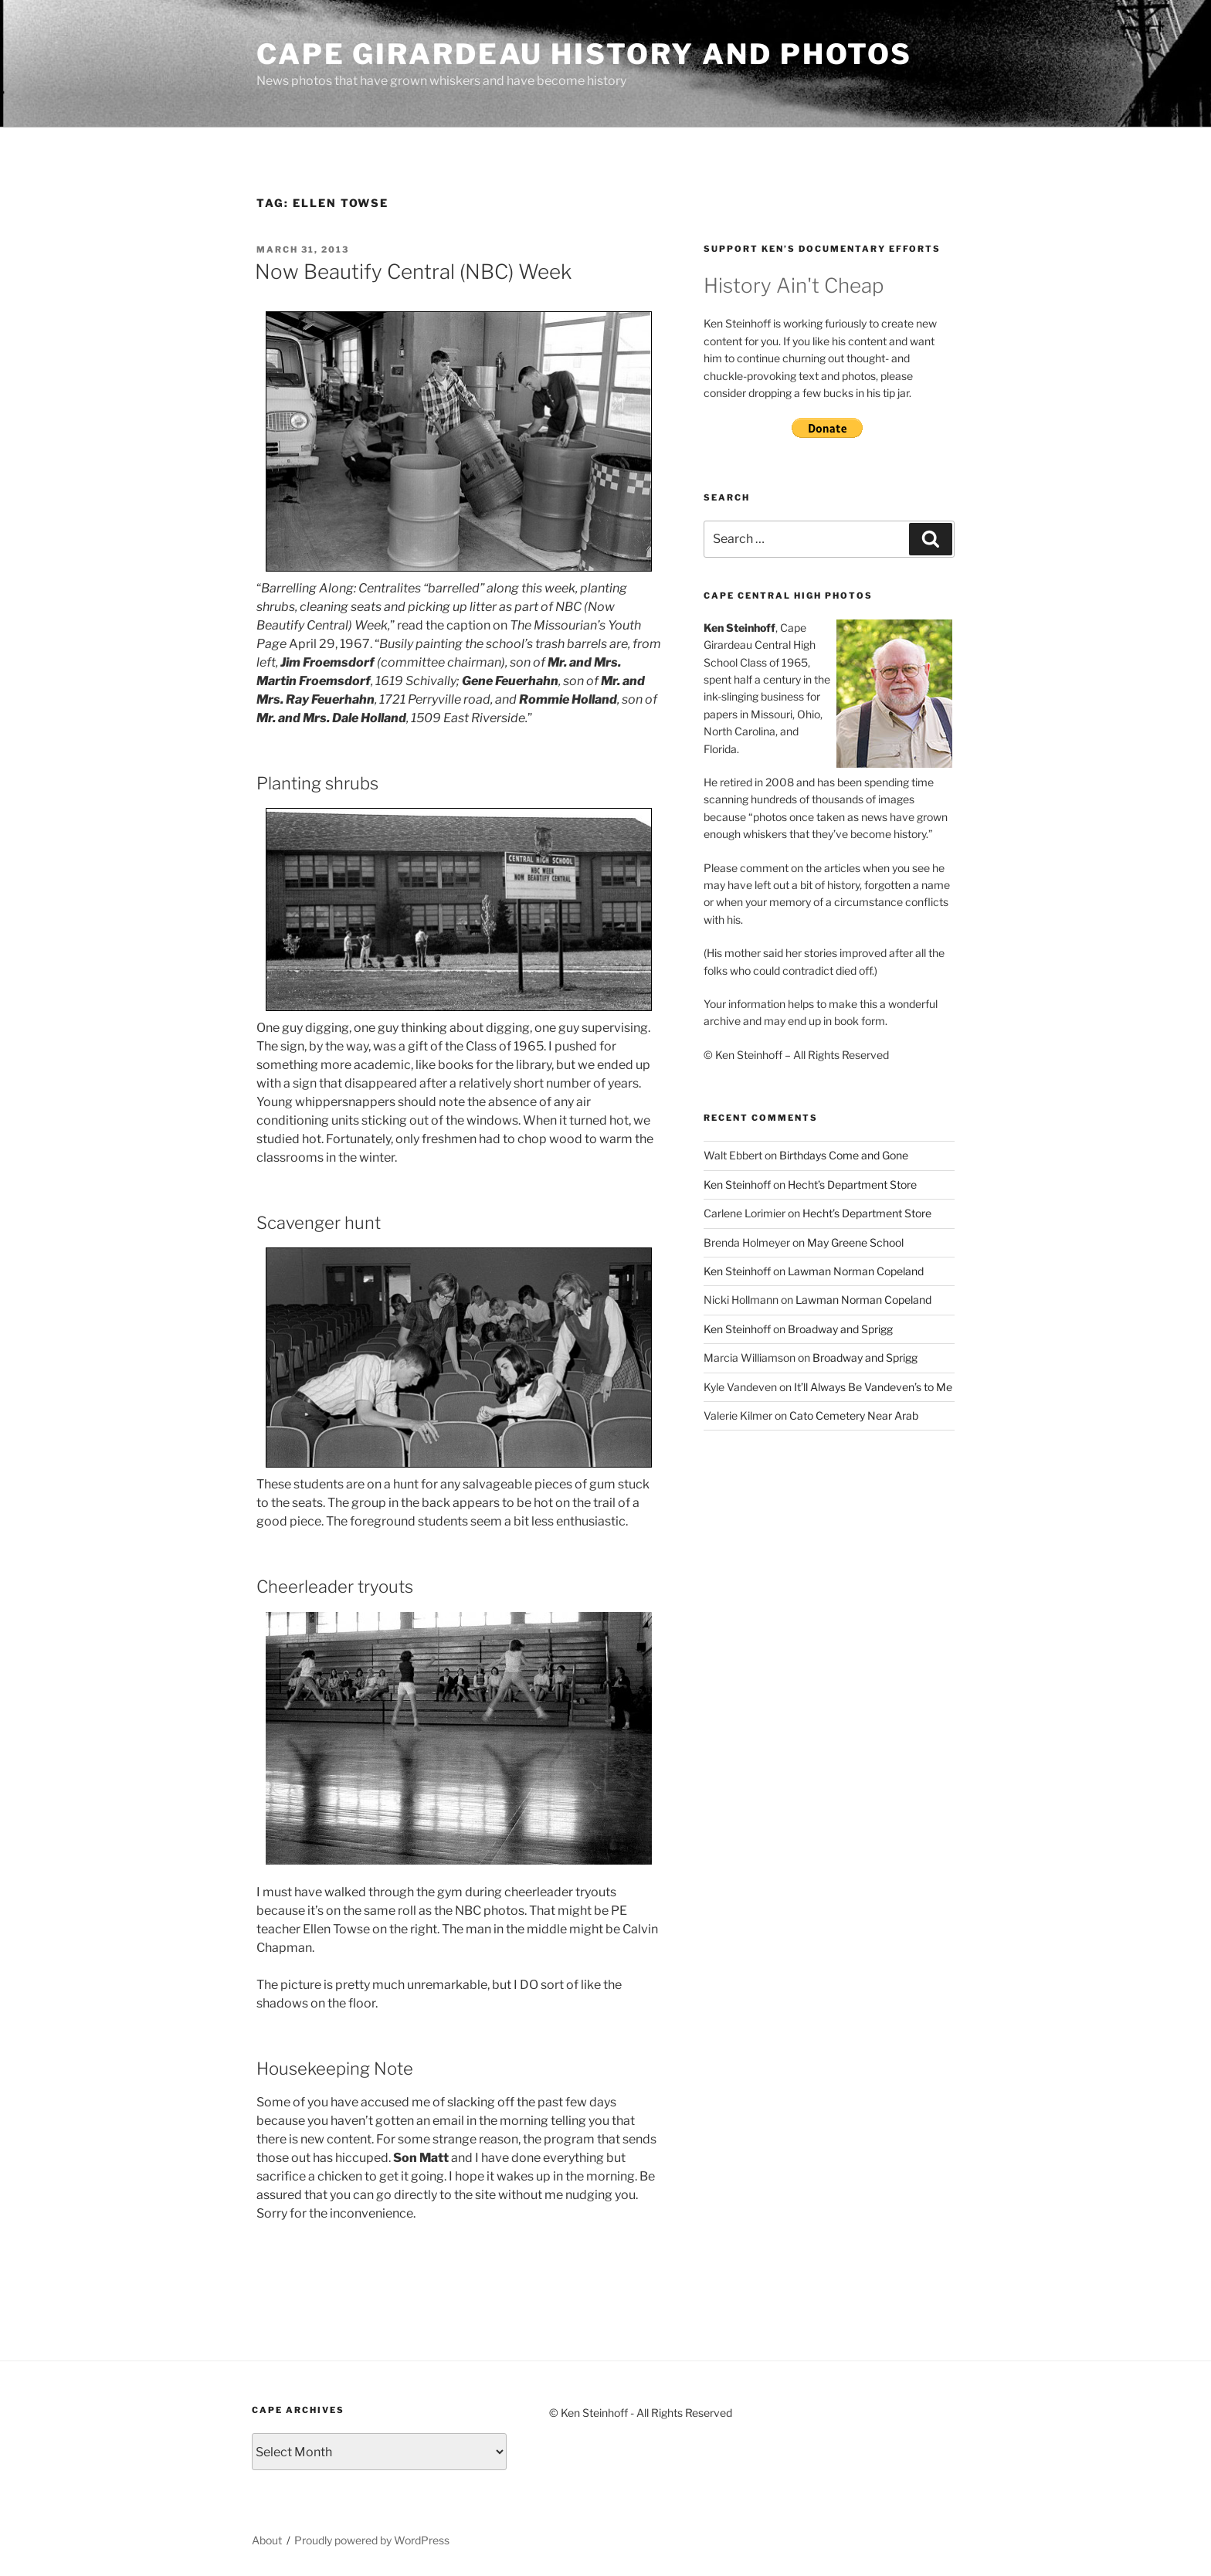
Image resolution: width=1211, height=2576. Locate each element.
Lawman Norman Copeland (856, 1271)
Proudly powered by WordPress (371, 2540)
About (267, 2540)
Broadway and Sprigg (840, 1329)
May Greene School (855, 1242)
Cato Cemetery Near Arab (853, 1415)
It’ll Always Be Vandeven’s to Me (873, 1386)
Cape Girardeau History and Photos (584, 54)
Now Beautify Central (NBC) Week (413, 271)
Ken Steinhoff (737, 1184)
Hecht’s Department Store (852, 1184)
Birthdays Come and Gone (843, 1155)
